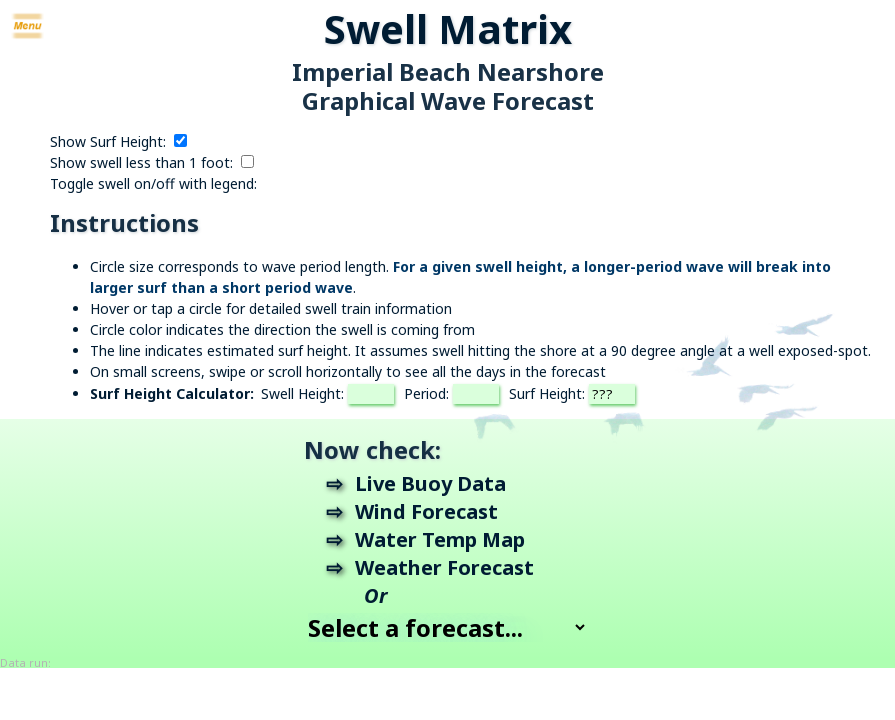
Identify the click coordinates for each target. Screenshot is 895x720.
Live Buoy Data (430, 483)
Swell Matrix (448, 28)
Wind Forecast (426, 511)
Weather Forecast (444, 567)
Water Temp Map (440, 539)
